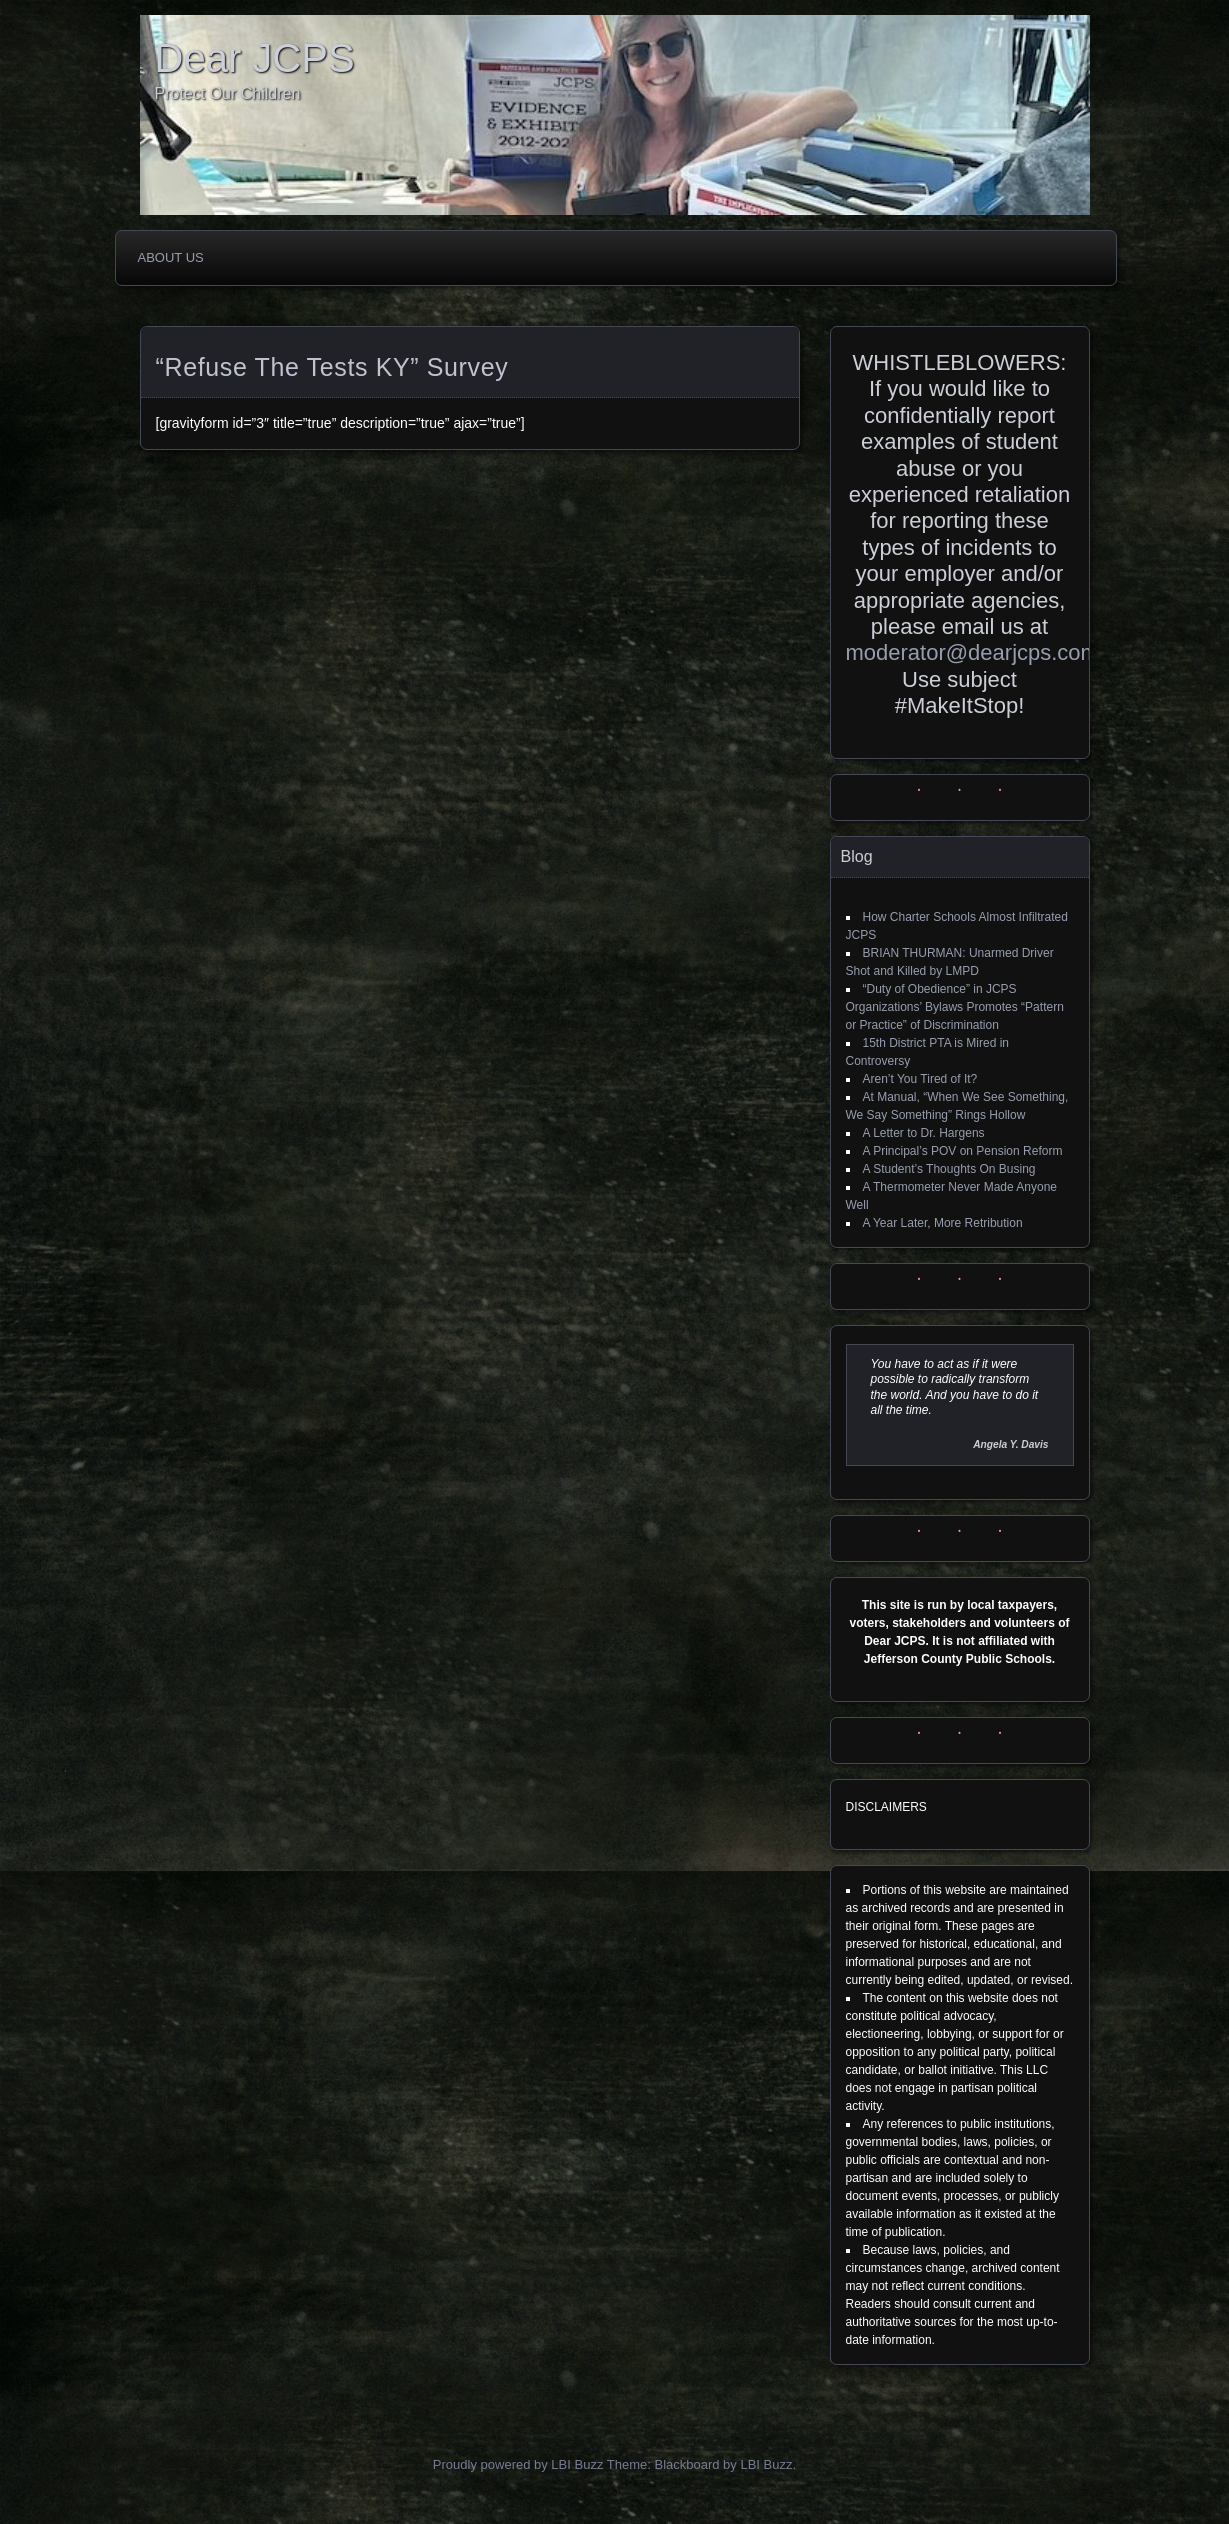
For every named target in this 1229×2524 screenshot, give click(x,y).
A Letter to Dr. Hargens (924, 1133)
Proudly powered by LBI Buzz (518, 2464)
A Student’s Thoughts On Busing (949, 1169)
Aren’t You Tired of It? (920, 1079)
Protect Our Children (228, 93)
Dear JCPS (255, 58)
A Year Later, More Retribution (943, 1223)
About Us (171, 257)
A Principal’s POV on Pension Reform (963, 1151)
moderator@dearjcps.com (972, 652)
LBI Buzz (766, 2464)
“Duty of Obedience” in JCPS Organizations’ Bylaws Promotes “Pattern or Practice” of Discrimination (955, 1007)
